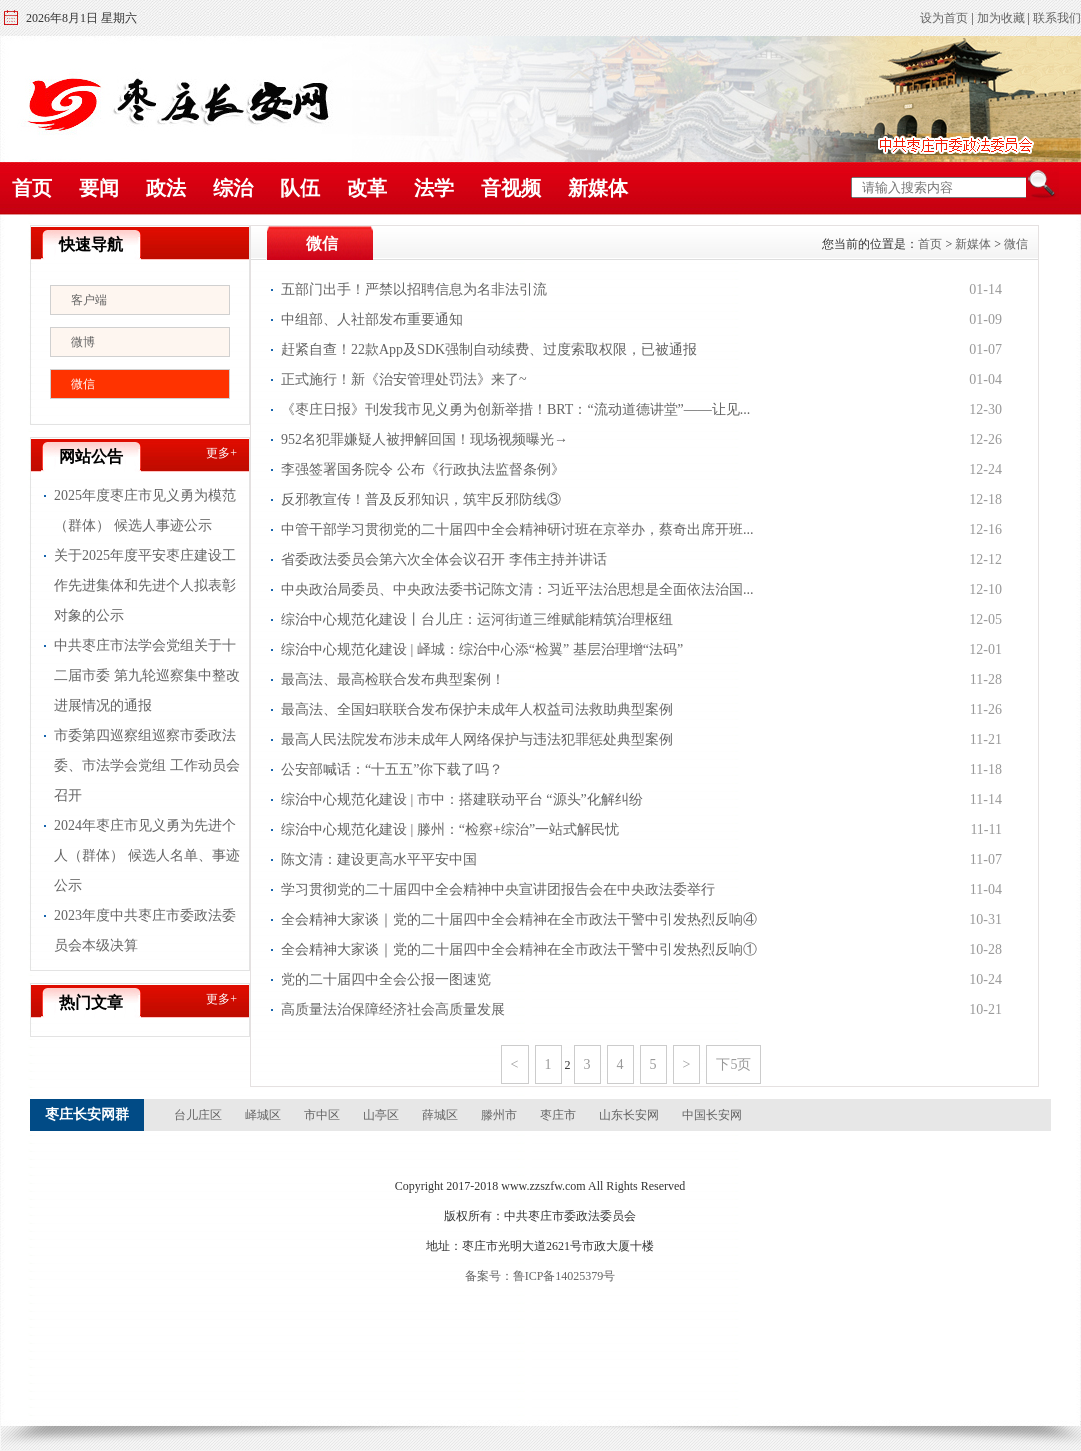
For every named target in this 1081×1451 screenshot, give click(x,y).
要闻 (99, 188)
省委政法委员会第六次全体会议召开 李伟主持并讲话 (444, 559)
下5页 (733, 1064)
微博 (83, 342)
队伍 (300, 188)
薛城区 (440, 1115)
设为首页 (944, 18)
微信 (83, 384)
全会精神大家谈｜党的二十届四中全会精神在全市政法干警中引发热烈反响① (519, 949)
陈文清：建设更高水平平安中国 (379, 859)
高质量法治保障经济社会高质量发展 (393, 1009)
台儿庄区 (198, 1115)
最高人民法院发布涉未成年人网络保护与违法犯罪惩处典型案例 (477, 739)
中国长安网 (712, 1115)
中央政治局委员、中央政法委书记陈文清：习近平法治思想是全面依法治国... (517, 589)
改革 (367, 188)
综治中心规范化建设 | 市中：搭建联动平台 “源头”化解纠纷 (462, 799)
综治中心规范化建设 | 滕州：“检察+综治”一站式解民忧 (450, 829)
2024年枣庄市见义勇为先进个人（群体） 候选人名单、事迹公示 (147, 855)
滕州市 (499, 1115)
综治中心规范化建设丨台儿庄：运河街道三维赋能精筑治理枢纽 (477, 619)
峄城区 (263, 1115)
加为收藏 (1001, 18)
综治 (233, 188)
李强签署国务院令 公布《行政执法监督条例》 (423, 469)
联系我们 (1057, 18)
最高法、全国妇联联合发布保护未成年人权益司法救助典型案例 (477, 709)
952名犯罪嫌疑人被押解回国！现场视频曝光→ (424, 439)
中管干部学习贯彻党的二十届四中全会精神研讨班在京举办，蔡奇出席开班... (517, 529)
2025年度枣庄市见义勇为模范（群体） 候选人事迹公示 (145, 510)
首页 (32, 188)
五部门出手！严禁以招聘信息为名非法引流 (414, 289)
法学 (434, 188)
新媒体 (598, 188)
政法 (166, 188)
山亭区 (381, 1115)
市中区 (322, 1115)
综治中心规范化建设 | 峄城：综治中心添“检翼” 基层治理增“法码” (482, 649)
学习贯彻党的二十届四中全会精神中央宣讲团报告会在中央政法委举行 (498, 889)
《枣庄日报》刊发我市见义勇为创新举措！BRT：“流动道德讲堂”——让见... (515, 409)
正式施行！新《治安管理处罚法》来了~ (404, 379)
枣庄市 (558, 1115)
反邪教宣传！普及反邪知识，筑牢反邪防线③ (421, 499)
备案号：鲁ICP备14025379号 (540, 1276)
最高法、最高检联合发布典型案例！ (393, 679)
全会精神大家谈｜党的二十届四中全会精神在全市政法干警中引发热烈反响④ (519, 919)
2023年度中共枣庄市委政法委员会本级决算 (145, 930)
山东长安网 (629, 1115)
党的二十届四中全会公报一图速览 (386, 979)
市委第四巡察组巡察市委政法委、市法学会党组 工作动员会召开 (147, 765)
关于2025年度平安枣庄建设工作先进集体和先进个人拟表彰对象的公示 (145, 585)
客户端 (89, 300)
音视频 (511, 188)
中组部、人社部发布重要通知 (372, 319)
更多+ (221, 453)
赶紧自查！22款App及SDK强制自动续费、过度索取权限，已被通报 (489, 349)
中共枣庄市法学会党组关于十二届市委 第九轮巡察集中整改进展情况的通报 (147, 675)
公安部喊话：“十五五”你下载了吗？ (392, 769)
